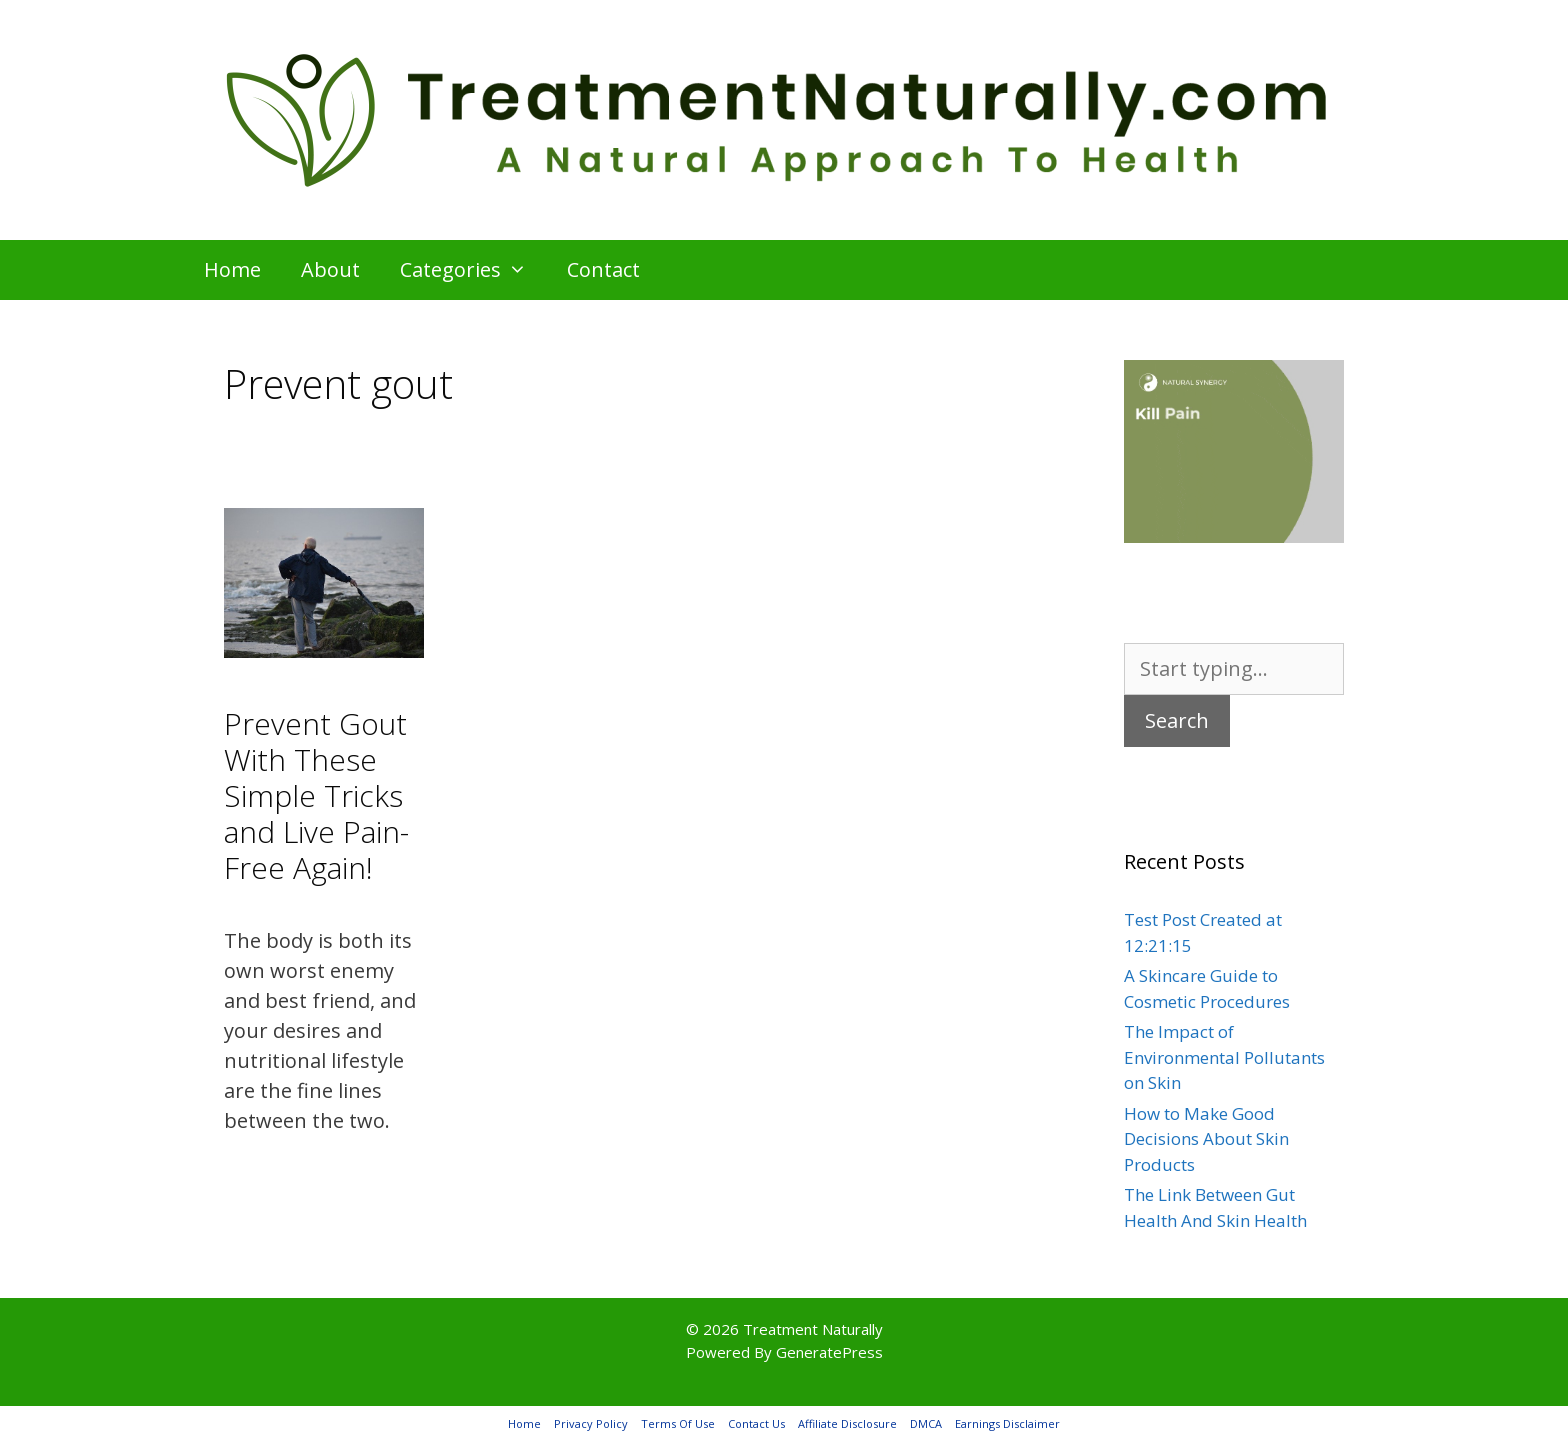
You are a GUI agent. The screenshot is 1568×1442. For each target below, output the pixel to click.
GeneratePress (829, 1352)
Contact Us (756, 1423)
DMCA (926, 1423)
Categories (473, 270)
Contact (603, 269)
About (330, 269)
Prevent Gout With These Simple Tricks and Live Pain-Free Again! (316, 795)
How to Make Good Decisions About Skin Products (1206, 1139)
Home (232, 269)
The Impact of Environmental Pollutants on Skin (1224, 1057)
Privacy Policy (591, 1423)
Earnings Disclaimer (1007, 1423)
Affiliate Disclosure (847, 1423)
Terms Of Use (678, 1423)
